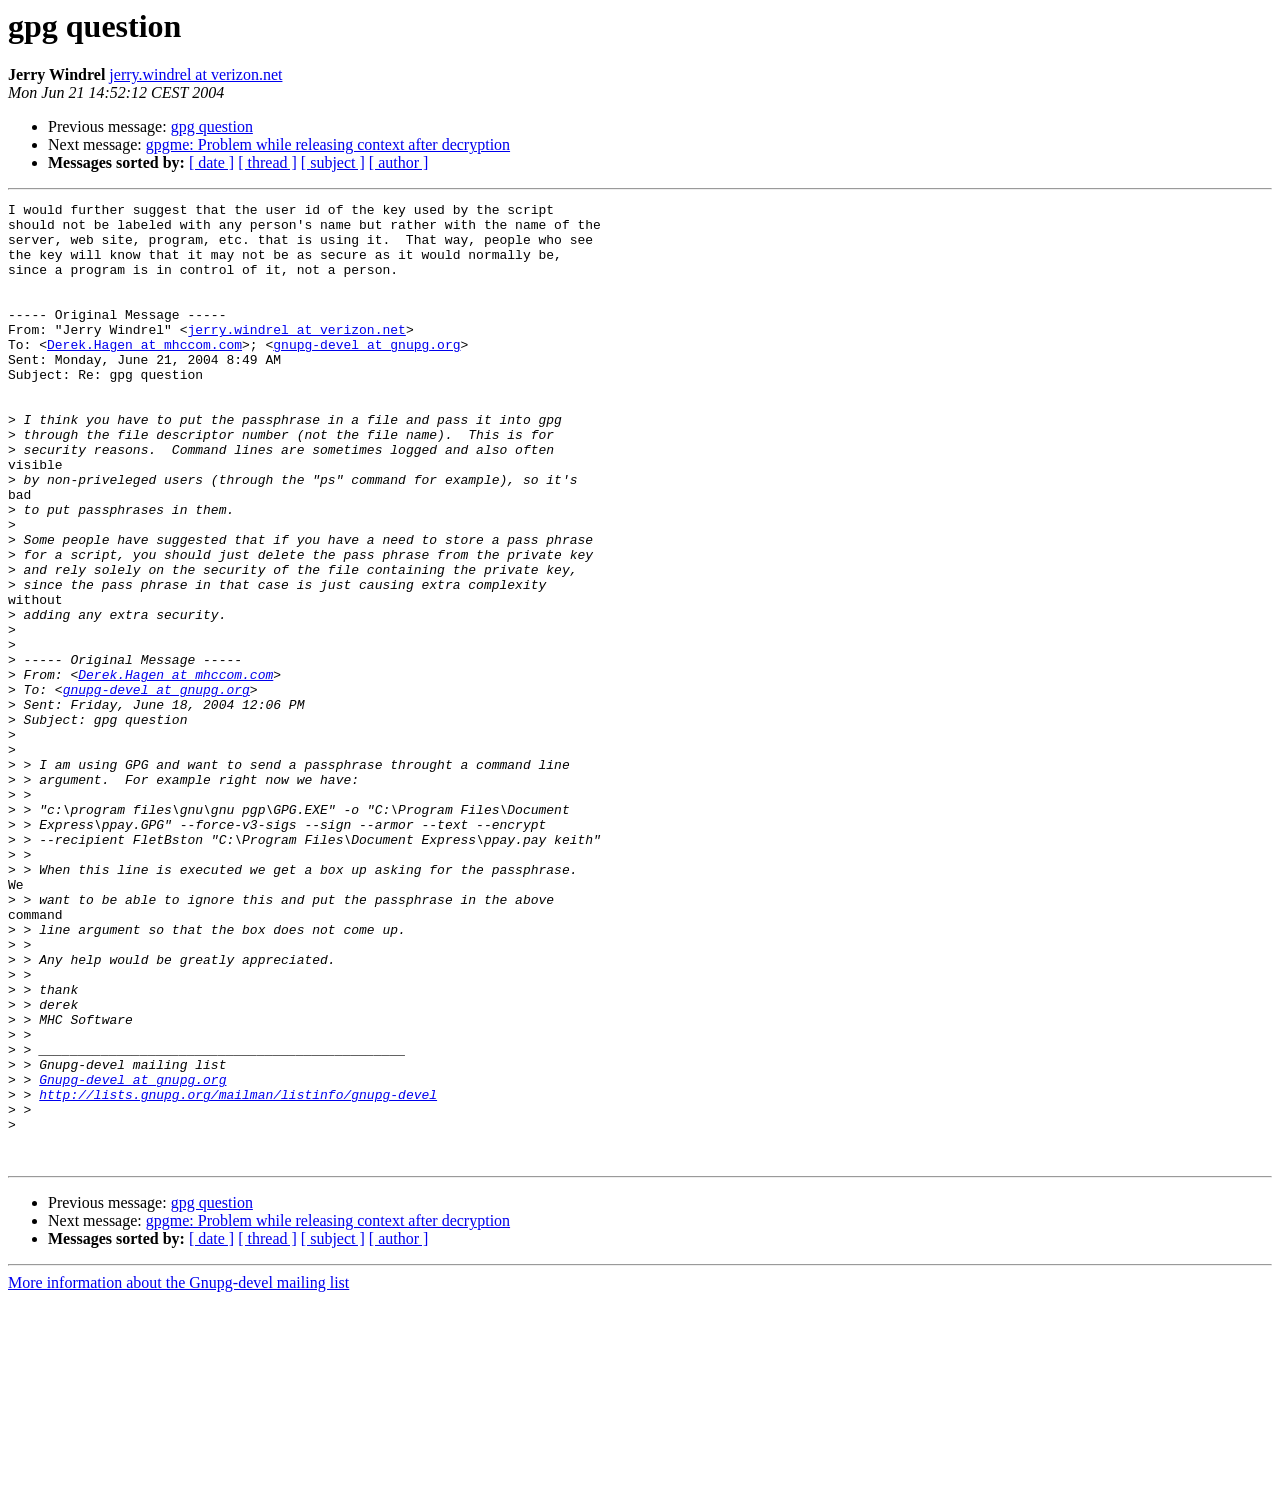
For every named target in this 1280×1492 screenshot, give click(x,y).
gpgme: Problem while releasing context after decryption (328, 144)
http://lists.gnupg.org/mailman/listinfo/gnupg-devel (238, 1274)
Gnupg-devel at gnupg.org (132, 1256)
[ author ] (399, 162)
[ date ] (211, 162)
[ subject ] (333, 162)
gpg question (212, 126)
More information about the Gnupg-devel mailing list (178, 1474)
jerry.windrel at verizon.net (195, 74)
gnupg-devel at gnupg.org (366, 374)
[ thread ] (267, 162)
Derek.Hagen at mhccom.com (144, 374)
